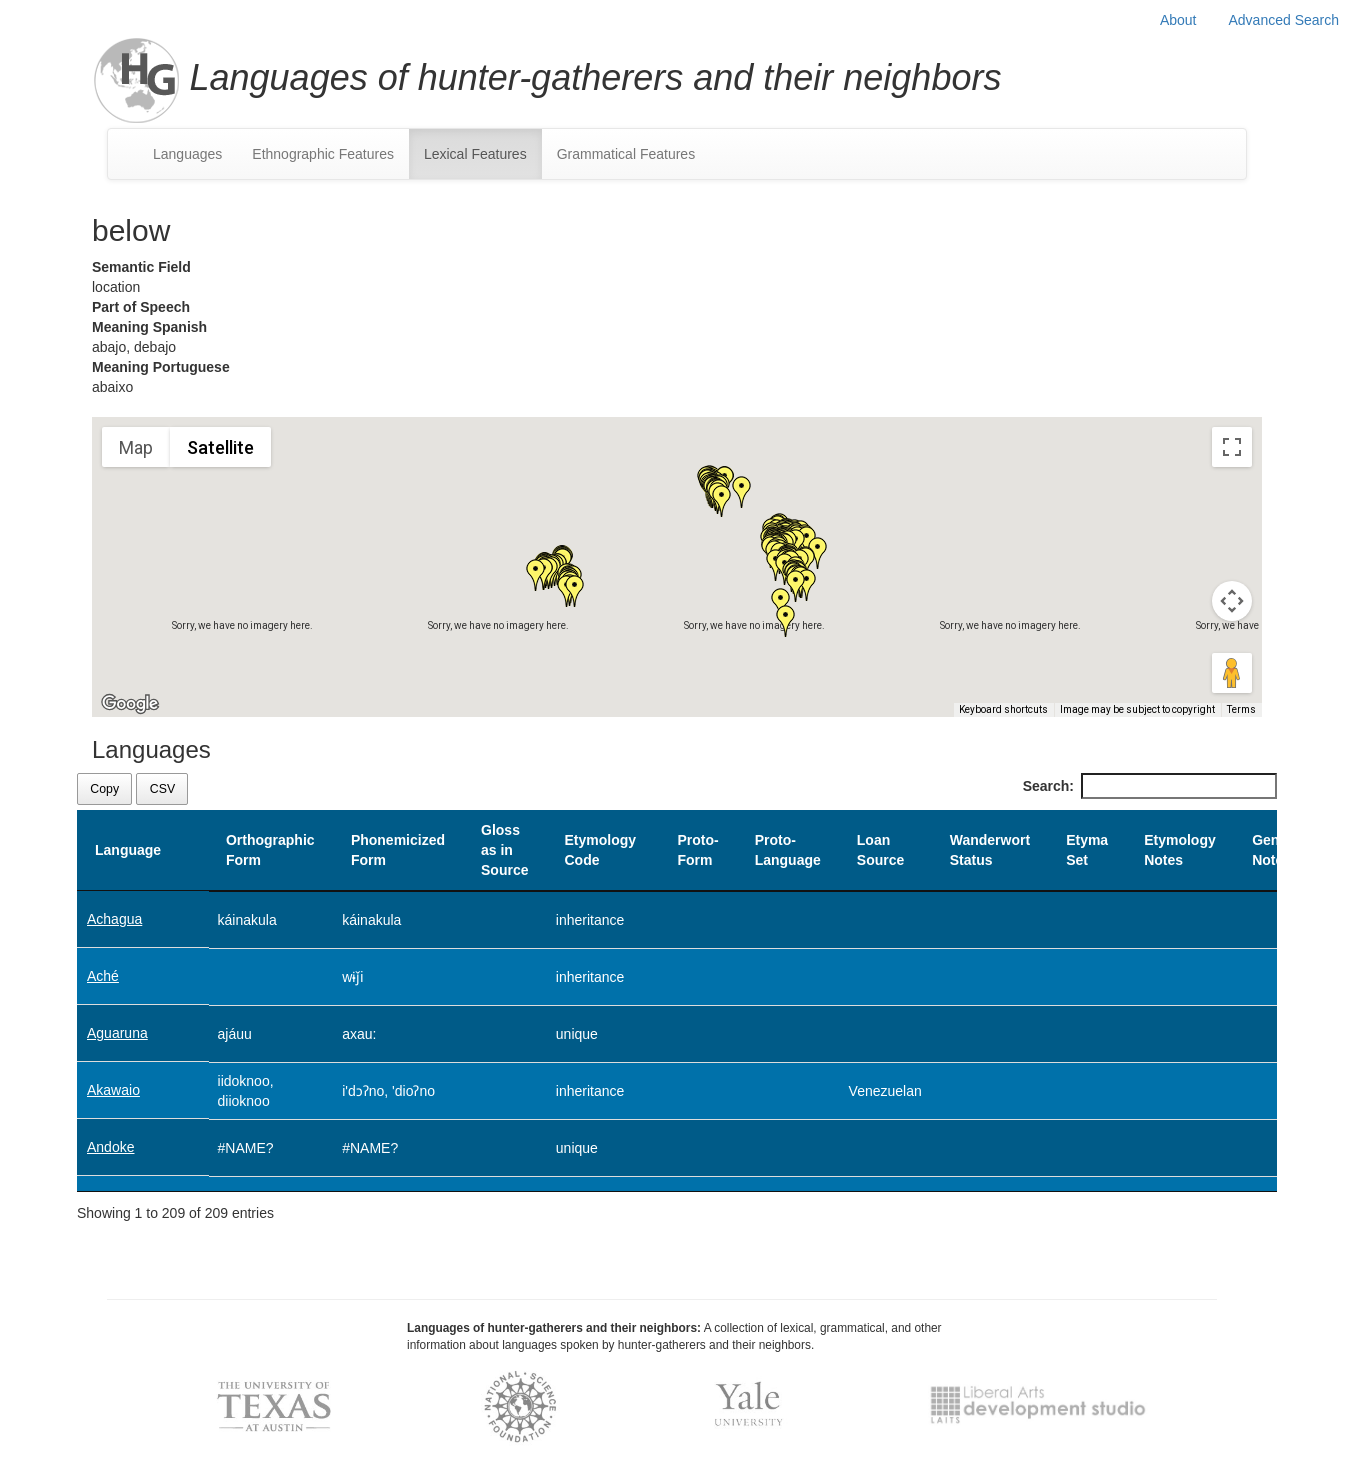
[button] (742, 492)
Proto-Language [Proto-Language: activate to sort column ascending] (788, 850)
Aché (103, 976)
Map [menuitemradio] (136, 447)
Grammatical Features (626, 154)
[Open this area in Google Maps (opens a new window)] (130, 704)
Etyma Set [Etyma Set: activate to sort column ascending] (1087, 850)
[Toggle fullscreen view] (1232, 447)
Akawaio (113, 1090)
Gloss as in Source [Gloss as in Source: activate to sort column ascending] (504, 850)
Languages (187, 154)
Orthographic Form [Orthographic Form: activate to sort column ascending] (270, 850)
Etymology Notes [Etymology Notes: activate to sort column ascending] (1180, 850)
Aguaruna (117, 1033)
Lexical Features (475, 154)
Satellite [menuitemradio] (220, 447)
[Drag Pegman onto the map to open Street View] (1232, 673)
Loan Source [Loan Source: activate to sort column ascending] (880, 850)
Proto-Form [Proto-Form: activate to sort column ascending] (697, 850)
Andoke (110, 1147)
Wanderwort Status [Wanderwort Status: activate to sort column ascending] (990, 850)
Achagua (114, 919)
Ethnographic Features (323, 154)
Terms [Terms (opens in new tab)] (1241, 709)
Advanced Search (1283, 20)
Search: (1150, 786)
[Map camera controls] (1232, 601)
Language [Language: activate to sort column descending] (128, 850)
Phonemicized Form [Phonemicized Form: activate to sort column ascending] (398, 850)
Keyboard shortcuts (1003, 709)
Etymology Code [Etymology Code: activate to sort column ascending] (600, 850)
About (1178, 20)
